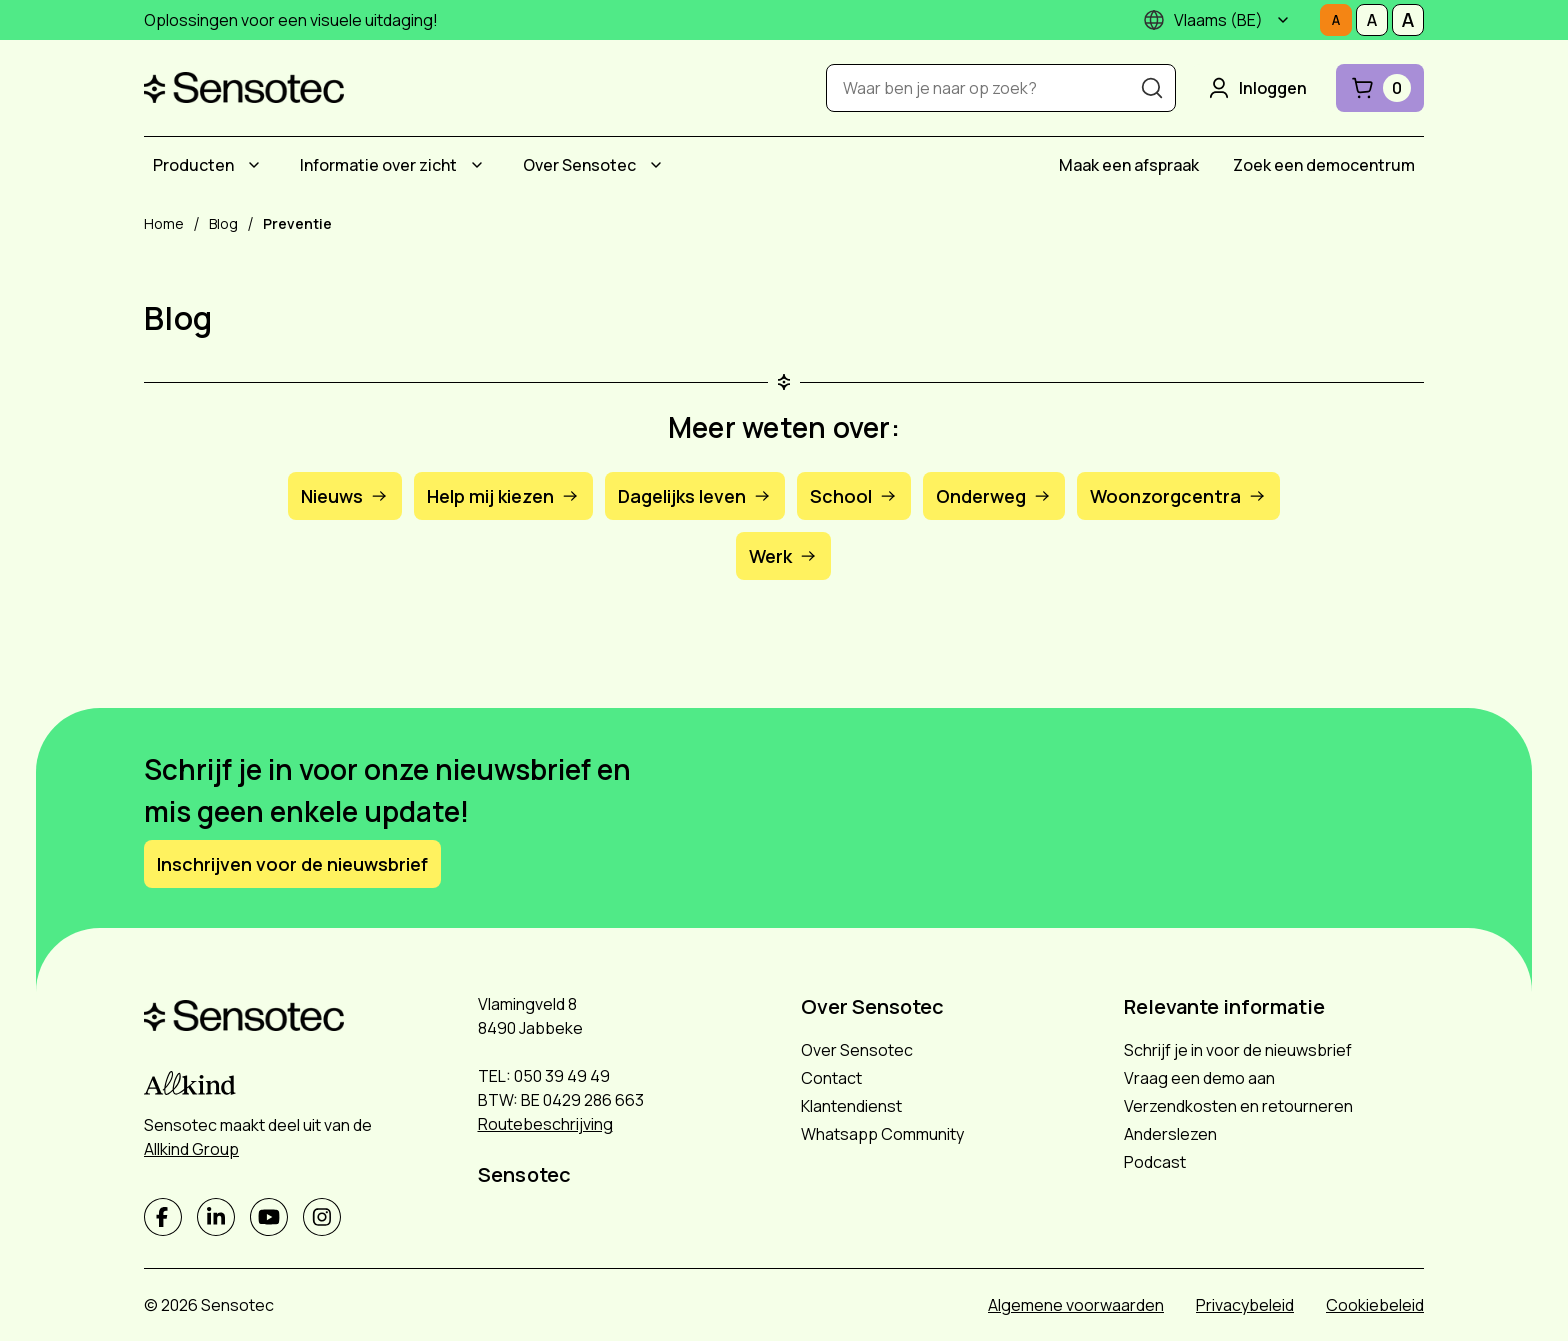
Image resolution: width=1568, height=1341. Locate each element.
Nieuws (345, 496)
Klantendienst (851, 1106)
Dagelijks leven (695, 496)
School (854, 496)
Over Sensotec (579, 165)
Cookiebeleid (1375, 1305)
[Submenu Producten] (254, 165)
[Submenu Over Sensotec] (656, 165)
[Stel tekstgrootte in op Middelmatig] (1372, 20)
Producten (193, 165)
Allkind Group (191, 1149)
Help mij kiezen (503, 496)
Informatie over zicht (378, 165)
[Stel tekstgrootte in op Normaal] (1336, 20)
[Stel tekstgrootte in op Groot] (1408, 20)
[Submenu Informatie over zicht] (477, 165)
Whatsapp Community (882, 1134)
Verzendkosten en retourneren (1238, 1106)
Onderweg (994, 496)
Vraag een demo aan (1199, 1078)
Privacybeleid (1245, 1305)
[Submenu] (1283, 20)
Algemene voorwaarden (1076, 1305)
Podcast (1155, 1162)
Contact (831, 1078)
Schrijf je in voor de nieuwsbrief (1238, 1050)
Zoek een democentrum (1324, 165)
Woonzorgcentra (1178, 496)
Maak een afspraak (1129, 165)
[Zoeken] (1152, 88)
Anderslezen (1170, 1134)
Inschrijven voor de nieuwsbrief (292, 864)
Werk (783, 556)
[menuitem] (209, 165)
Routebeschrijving (545, 1124)
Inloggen (1256, 88)
